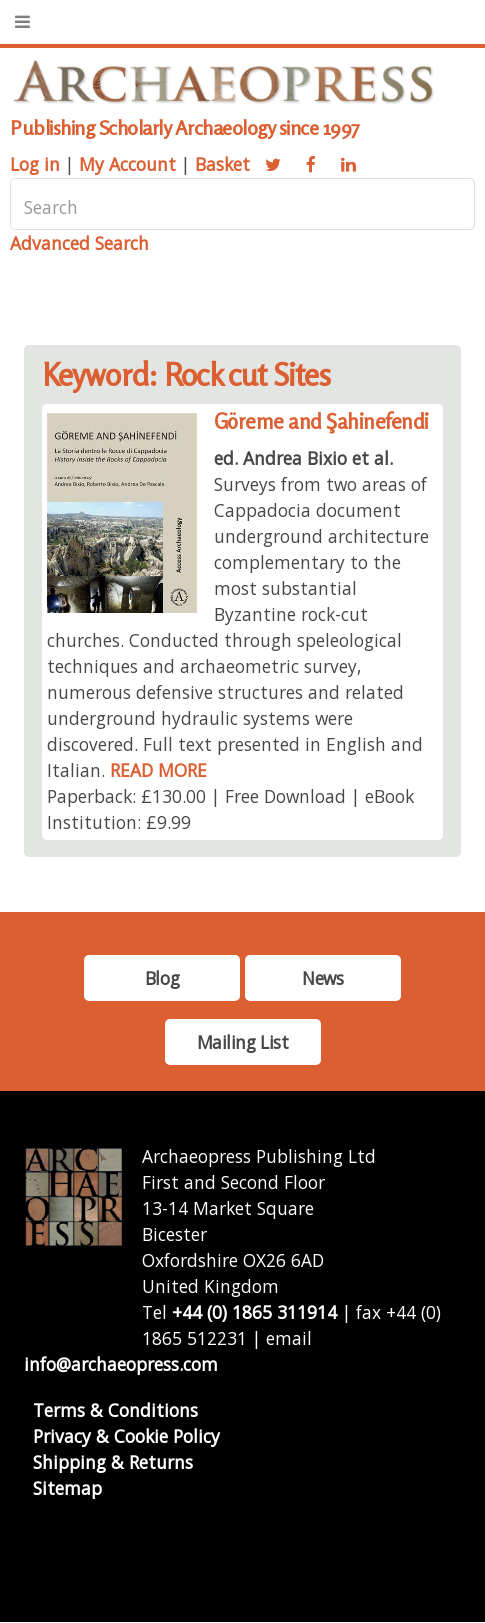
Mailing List (243, 1042)
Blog (162, 978)
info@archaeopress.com (121, 1364)
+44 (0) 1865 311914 (254, 1312)
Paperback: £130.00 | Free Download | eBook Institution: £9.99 (230, 809)
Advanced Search (79, 243)
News (322, 978)
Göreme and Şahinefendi (321, 421)
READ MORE (158, 770)
